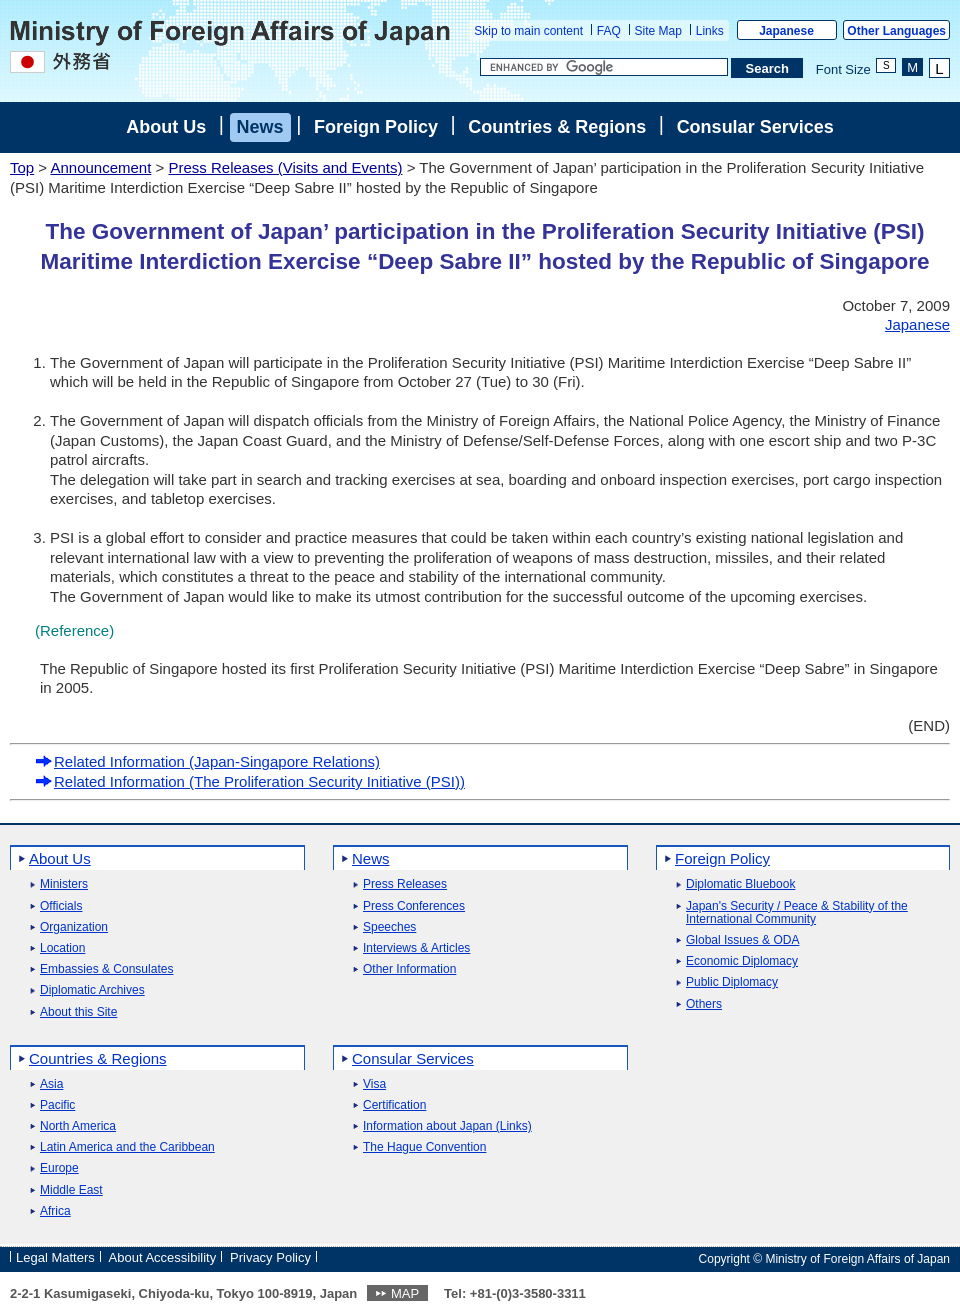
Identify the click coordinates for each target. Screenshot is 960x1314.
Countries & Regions (557, 127)
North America (78, 1126)
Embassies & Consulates (106, 969)
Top (22, 167)
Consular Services (755, 127)
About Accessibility (163, 1257)
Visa (374, 1084)
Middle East (71, 1190)
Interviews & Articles (416, 948)
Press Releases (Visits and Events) (285, 167)
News (260, 127)
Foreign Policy (376, 127)
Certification (394, 1105)
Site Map (658, 31)
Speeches (389, 927)
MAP (405, 1293)
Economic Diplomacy (742, 961)
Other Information (409, 969)
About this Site (78, 1012)
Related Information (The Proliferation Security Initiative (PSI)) (250, 781)
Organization (74, 927)
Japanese (786, 31)
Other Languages (896, 31)
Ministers (64, 884)
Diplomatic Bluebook (740, 884)
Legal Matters (55, 1257)
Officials (61, 906)
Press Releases (405, 884)
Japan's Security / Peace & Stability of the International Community (797, 913)
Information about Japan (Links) (447, 1126)
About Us (166, 127)
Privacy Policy (270, 1257)
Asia (51, 1084)
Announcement (100, 167)
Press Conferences (414, 906)
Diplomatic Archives (92, 990)
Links (710, 31)
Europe (59, 1168)
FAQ (609, 31)
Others (704, 1004)
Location (62, 948)
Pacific (57, 1105)
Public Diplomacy (732, 982)
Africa (55, 1211)
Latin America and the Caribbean (127, 1147)
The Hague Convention (424, 1147)
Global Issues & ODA (742, 940)
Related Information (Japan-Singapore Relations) (207, 761)
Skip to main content (528, 31)
